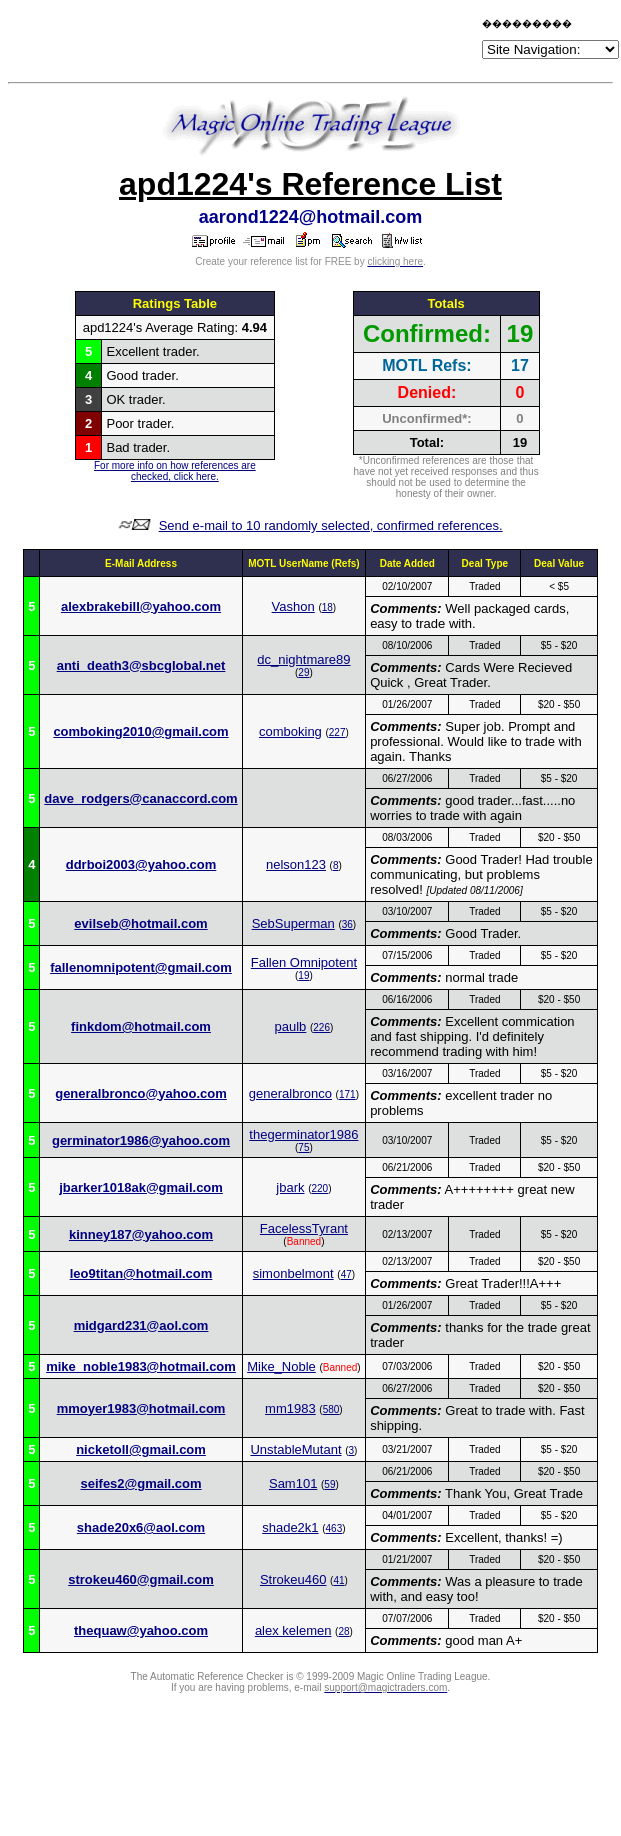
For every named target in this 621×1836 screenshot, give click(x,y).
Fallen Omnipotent (304, 962)
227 (337, 732)
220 (319, 1188)
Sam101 (293, 1483)
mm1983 (290, 1408)
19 (303, 975)
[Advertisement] (244, 42)
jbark (290, 1187)
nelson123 (296, 864)
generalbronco (290, 1093)
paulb (291, 1026)
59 (329, 1484)
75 (303, 1147)
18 (327, 607)
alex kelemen (293, 1630)
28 (343, 1631)
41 (338, 1580)
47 (346, 1274)
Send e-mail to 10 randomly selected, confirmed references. (331, 525)
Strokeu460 (293, 1579)
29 (303, 672)
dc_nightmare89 (303, 659)
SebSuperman (293, 923)
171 (347, 1094)
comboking (290, 731)
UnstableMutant (295, 1449)
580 (331, 1409)
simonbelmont (293, 1273)
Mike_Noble (281, 1366)
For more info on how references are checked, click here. (175, 471)
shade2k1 (290, 1527)
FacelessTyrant (304, 1228)
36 (347, 924)
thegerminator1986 (303, 1134)
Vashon (293, 606)
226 (321, 1027)
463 (334, 1528)
